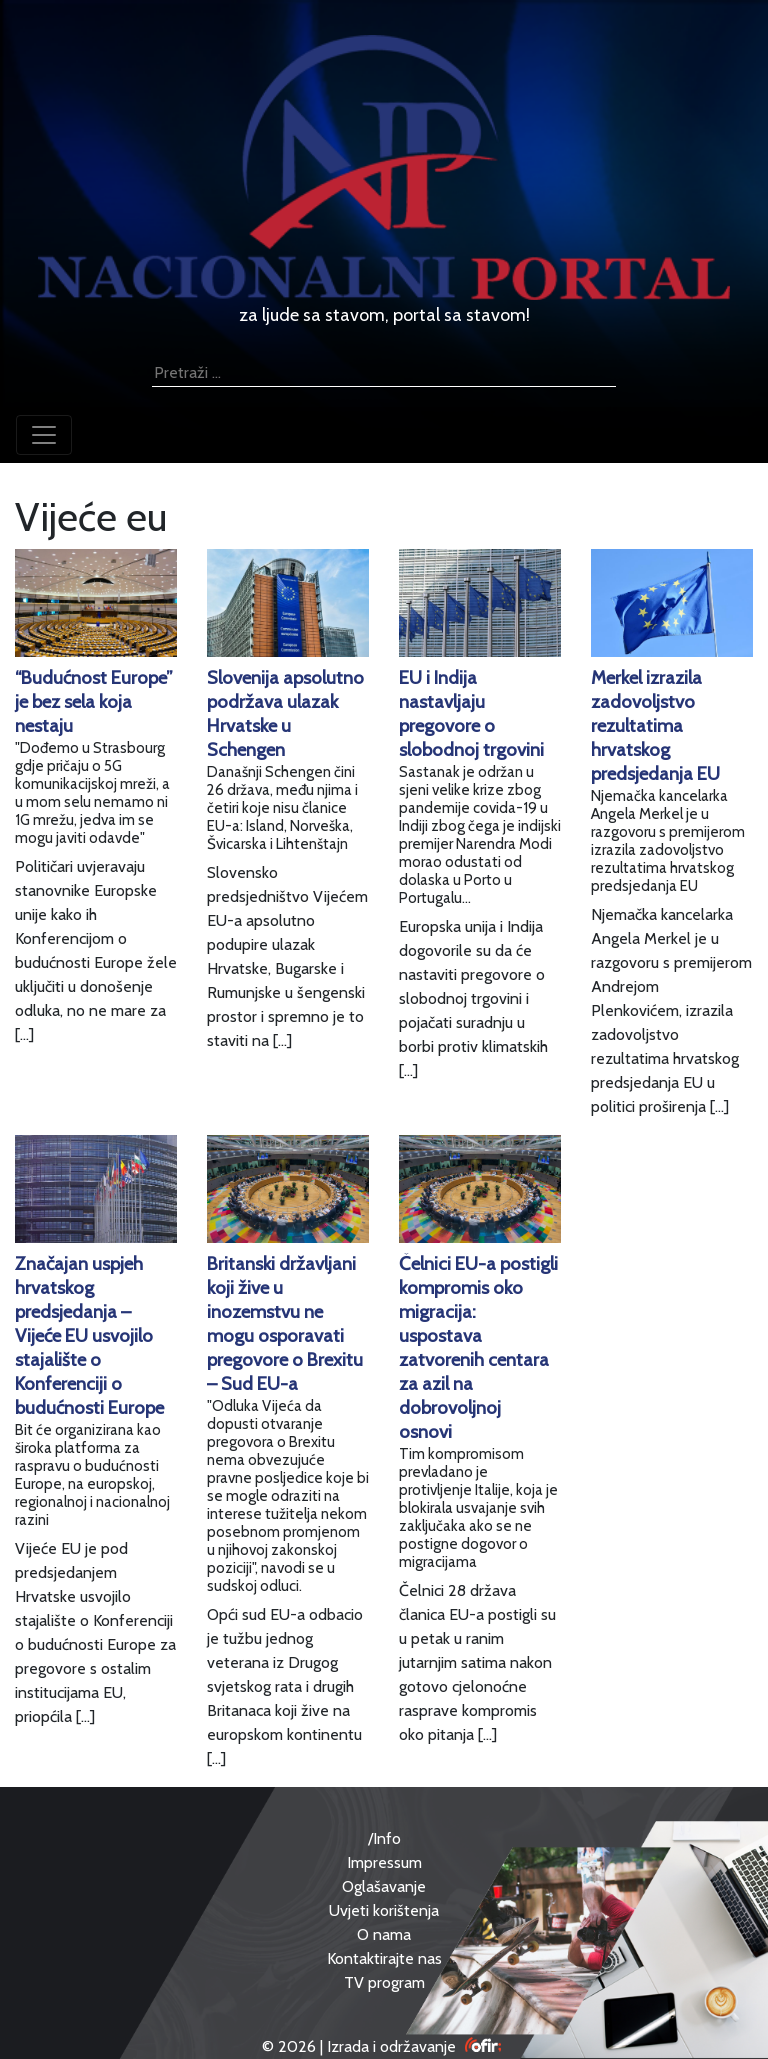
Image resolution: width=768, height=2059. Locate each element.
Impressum (384, 1862)
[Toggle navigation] (44, 435)
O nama (384, 1934)
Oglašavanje (384, 1886)
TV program (384, 1982)
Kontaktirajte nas (384, 1958)
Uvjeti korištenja (384, 1910)
